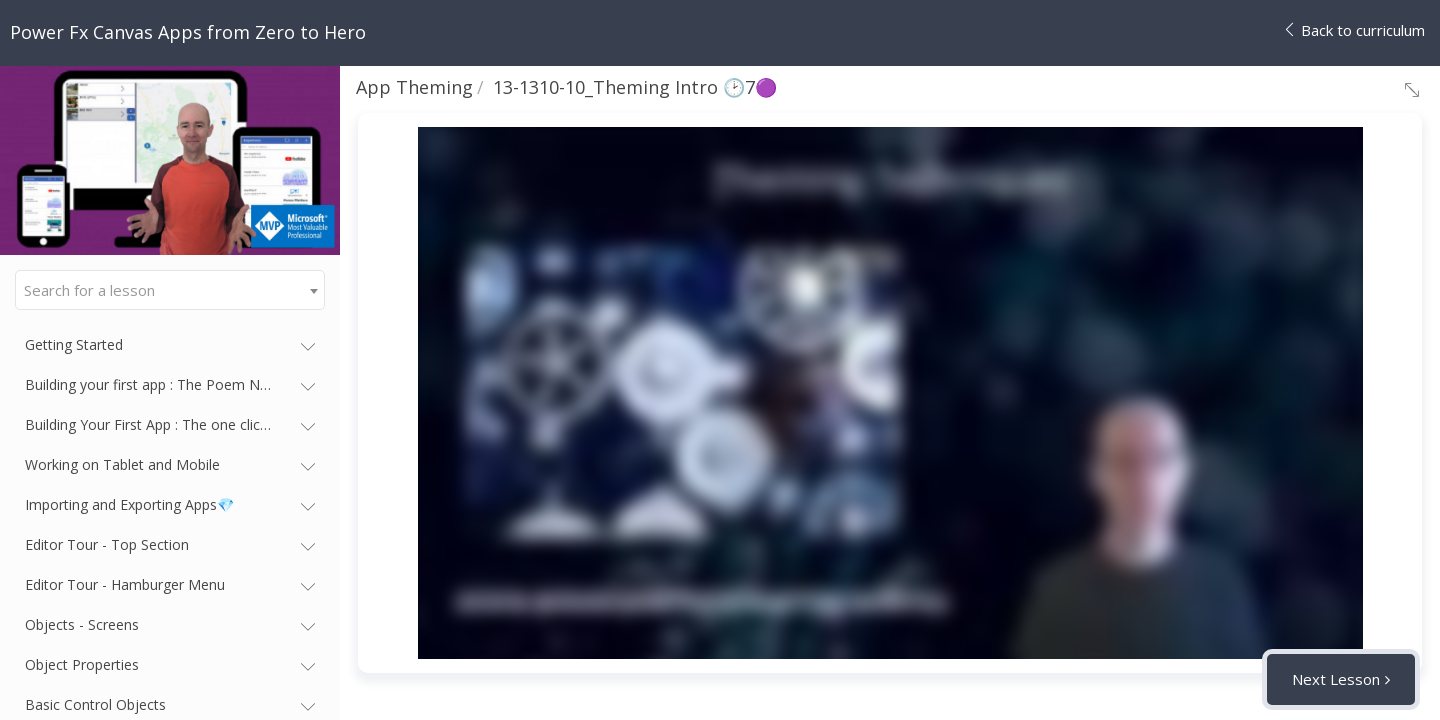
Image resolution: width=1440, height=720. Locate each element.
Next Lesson (1336, 679)
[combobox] (170, 290)
